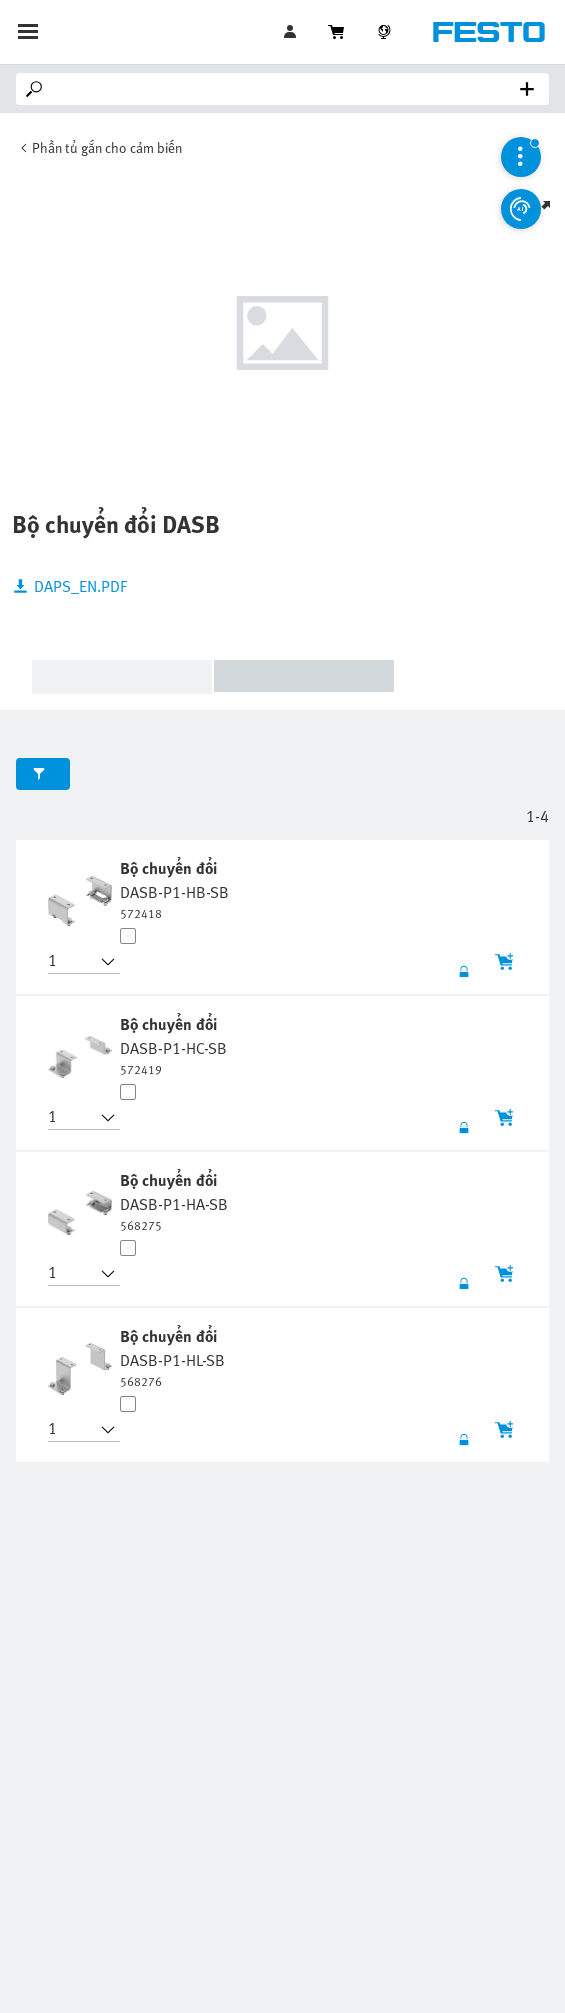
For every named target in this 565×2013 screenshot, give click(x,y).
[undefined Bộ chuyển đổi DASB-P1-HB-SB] (174, 889)
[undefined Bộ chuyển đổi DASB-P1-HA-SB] (174, 1201)
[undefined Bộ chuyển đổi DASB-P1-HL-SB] (172, 1357)
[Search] (286, 89)
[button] (72, 962)
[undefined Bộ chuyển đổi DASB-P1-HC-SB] (173, 1045)
